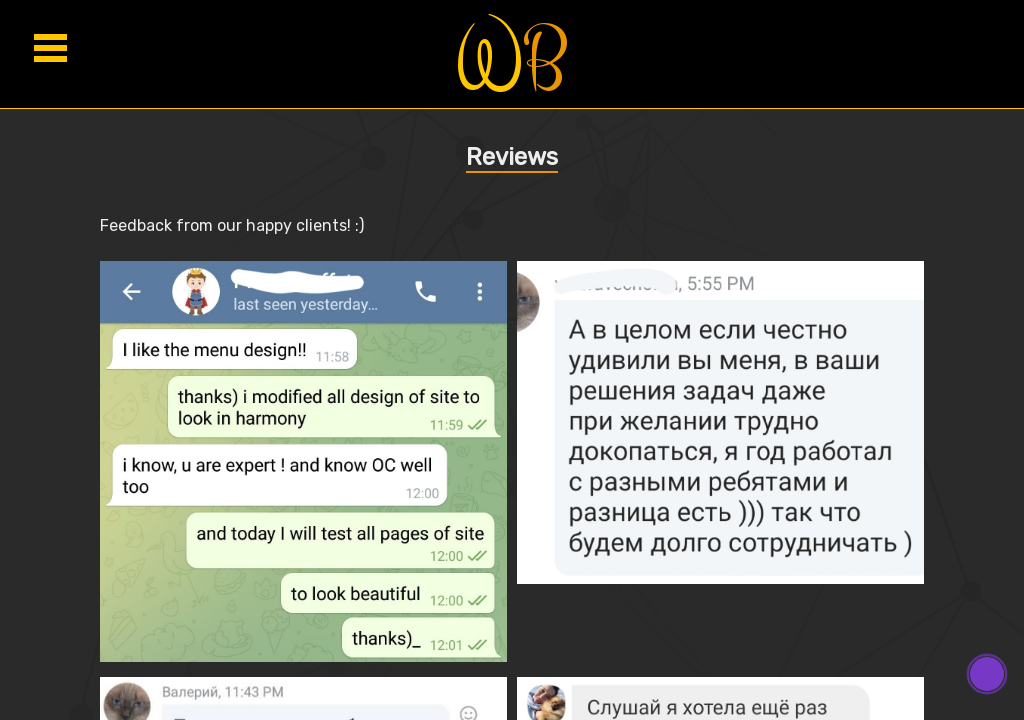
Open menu (50, 47)
